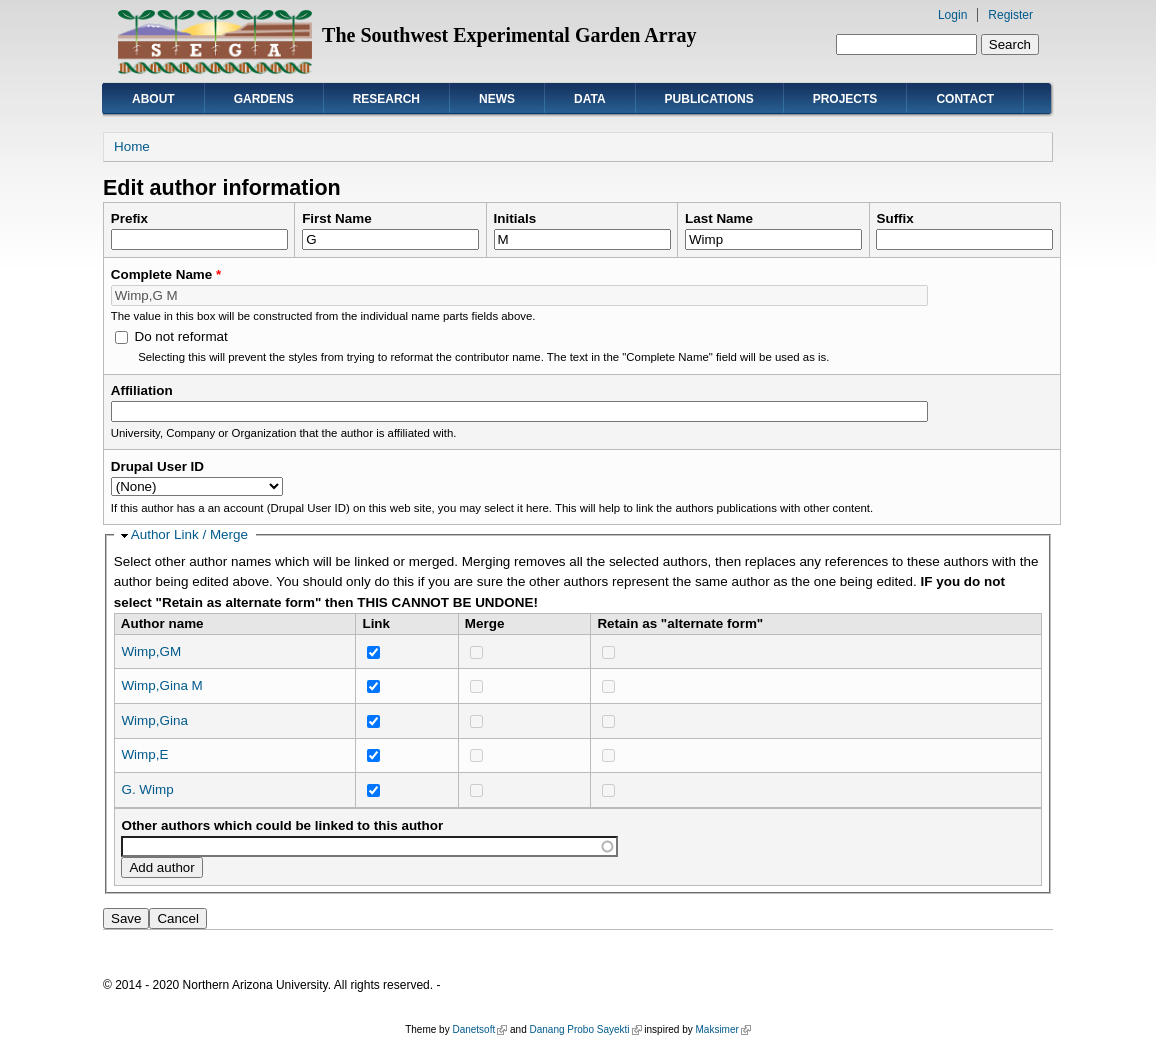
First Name (336, 218)
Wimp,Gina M (161, 685)
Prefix (129, 218)
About (153, 99)
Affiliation (142, 390)
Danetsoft (479, 1029)
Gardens (264, 99)
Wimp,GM (151, 651)
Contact (965, 99)
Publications (709, 99)
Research (386, 99)
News (497, 99)
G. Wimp (147, 789)
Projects (845, 99)
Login (952, 15)
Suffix (894, 218)
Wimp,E (144, 754)
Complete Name (166, 274)
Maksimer (722, 1029)
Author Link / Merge (189, 534)
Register (1010, 15)
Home (132, 146)
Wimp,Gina (154, 720)
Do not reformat (180, 336)
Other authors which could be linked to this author (282, 825)
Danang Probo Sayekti (585, 1029)
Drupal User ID (157, 466)
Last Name (719, 218)
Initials (515, 218)
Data (590, 99)
